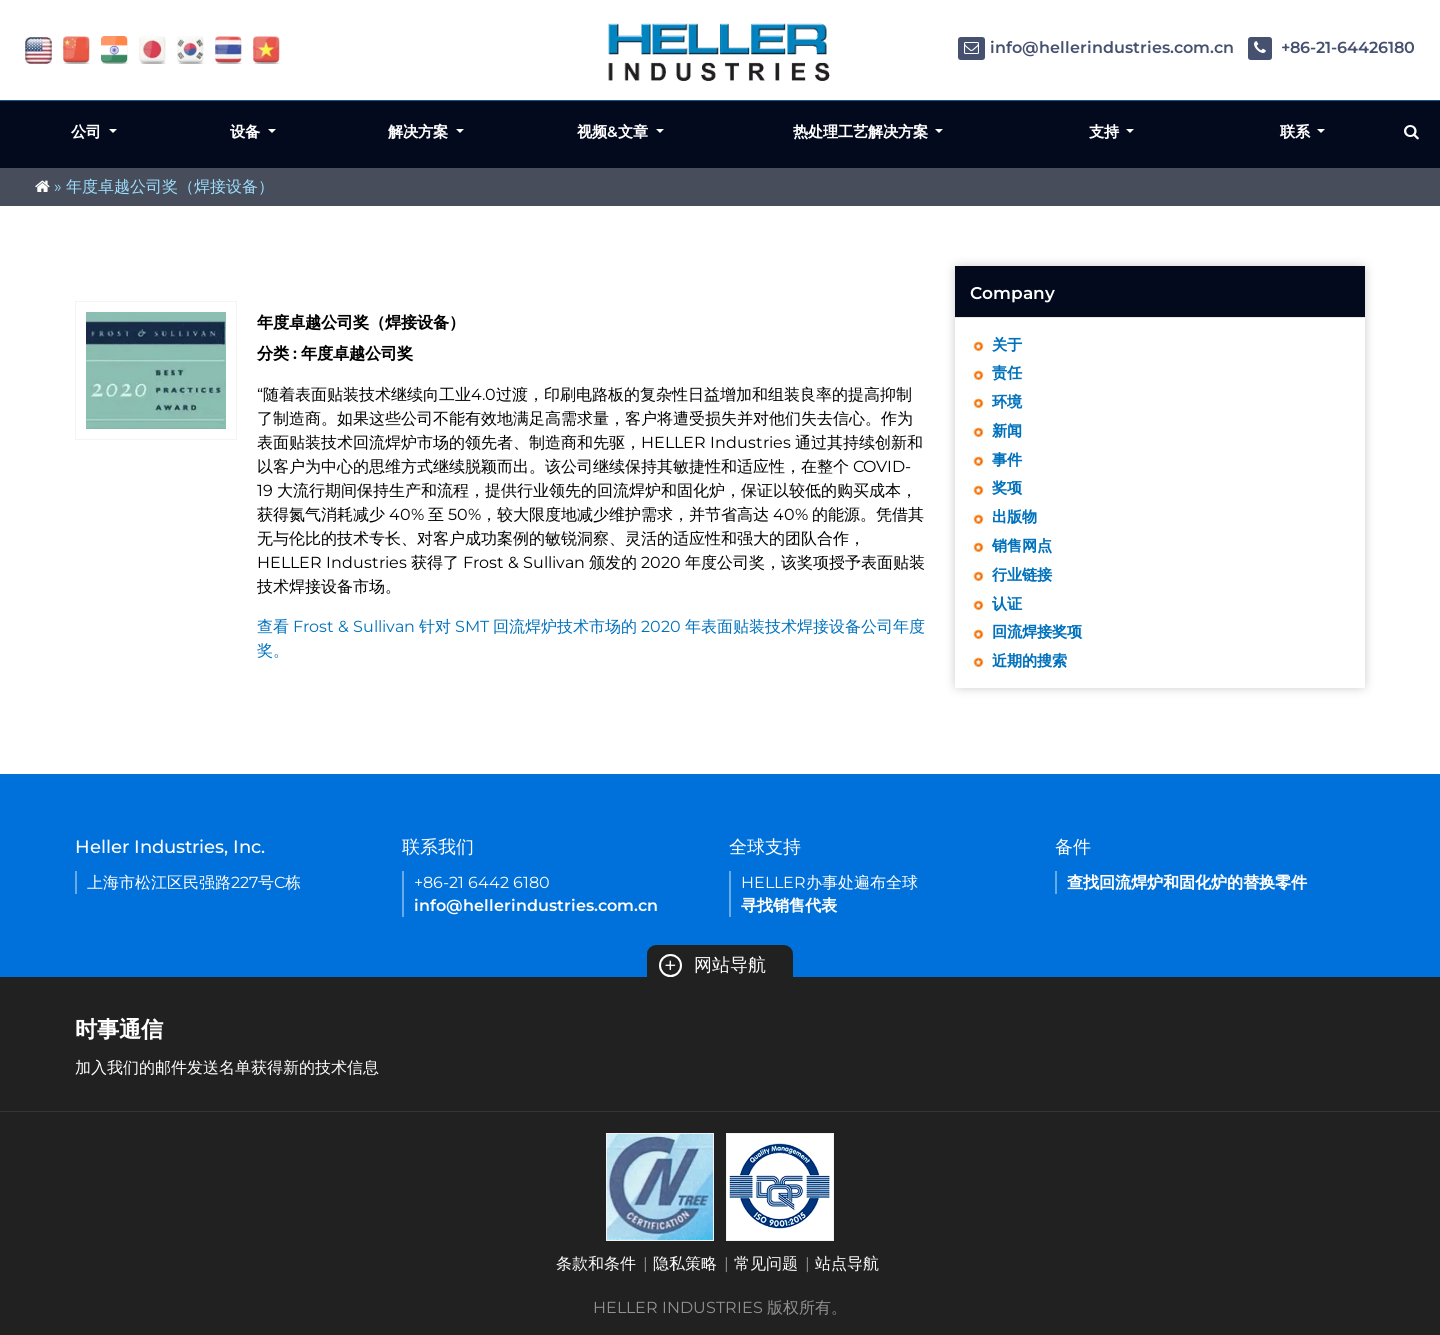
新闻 (1008, 435)
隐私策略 (685, 1263)
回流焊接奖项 (1040, 645)
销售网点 (1024, 555)
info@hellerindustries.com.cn (1096, 47)
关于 (1008, 345)
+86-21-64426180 (1331, 47)
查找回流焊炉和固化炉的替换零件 (1187, 882)
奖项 (1008, 495)
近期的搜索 (1032, 675)
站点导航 (847, 1263)
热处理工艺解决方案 (862, 131)
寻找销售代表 (789, 905)
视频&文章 (614, 131)
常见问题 (766, 1263)
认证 (1008, 615)
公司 (88, 131)
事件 (1008, 465)
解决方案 (420, 131)
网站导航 (712, 965)
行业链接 (1024, 585)
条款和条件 (596, 1263)
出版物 (1016, 525)
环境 (1008, 405)
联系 (1297, 131)
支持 (1106, 131)
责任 (1008, 375)
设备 (247, 131)
